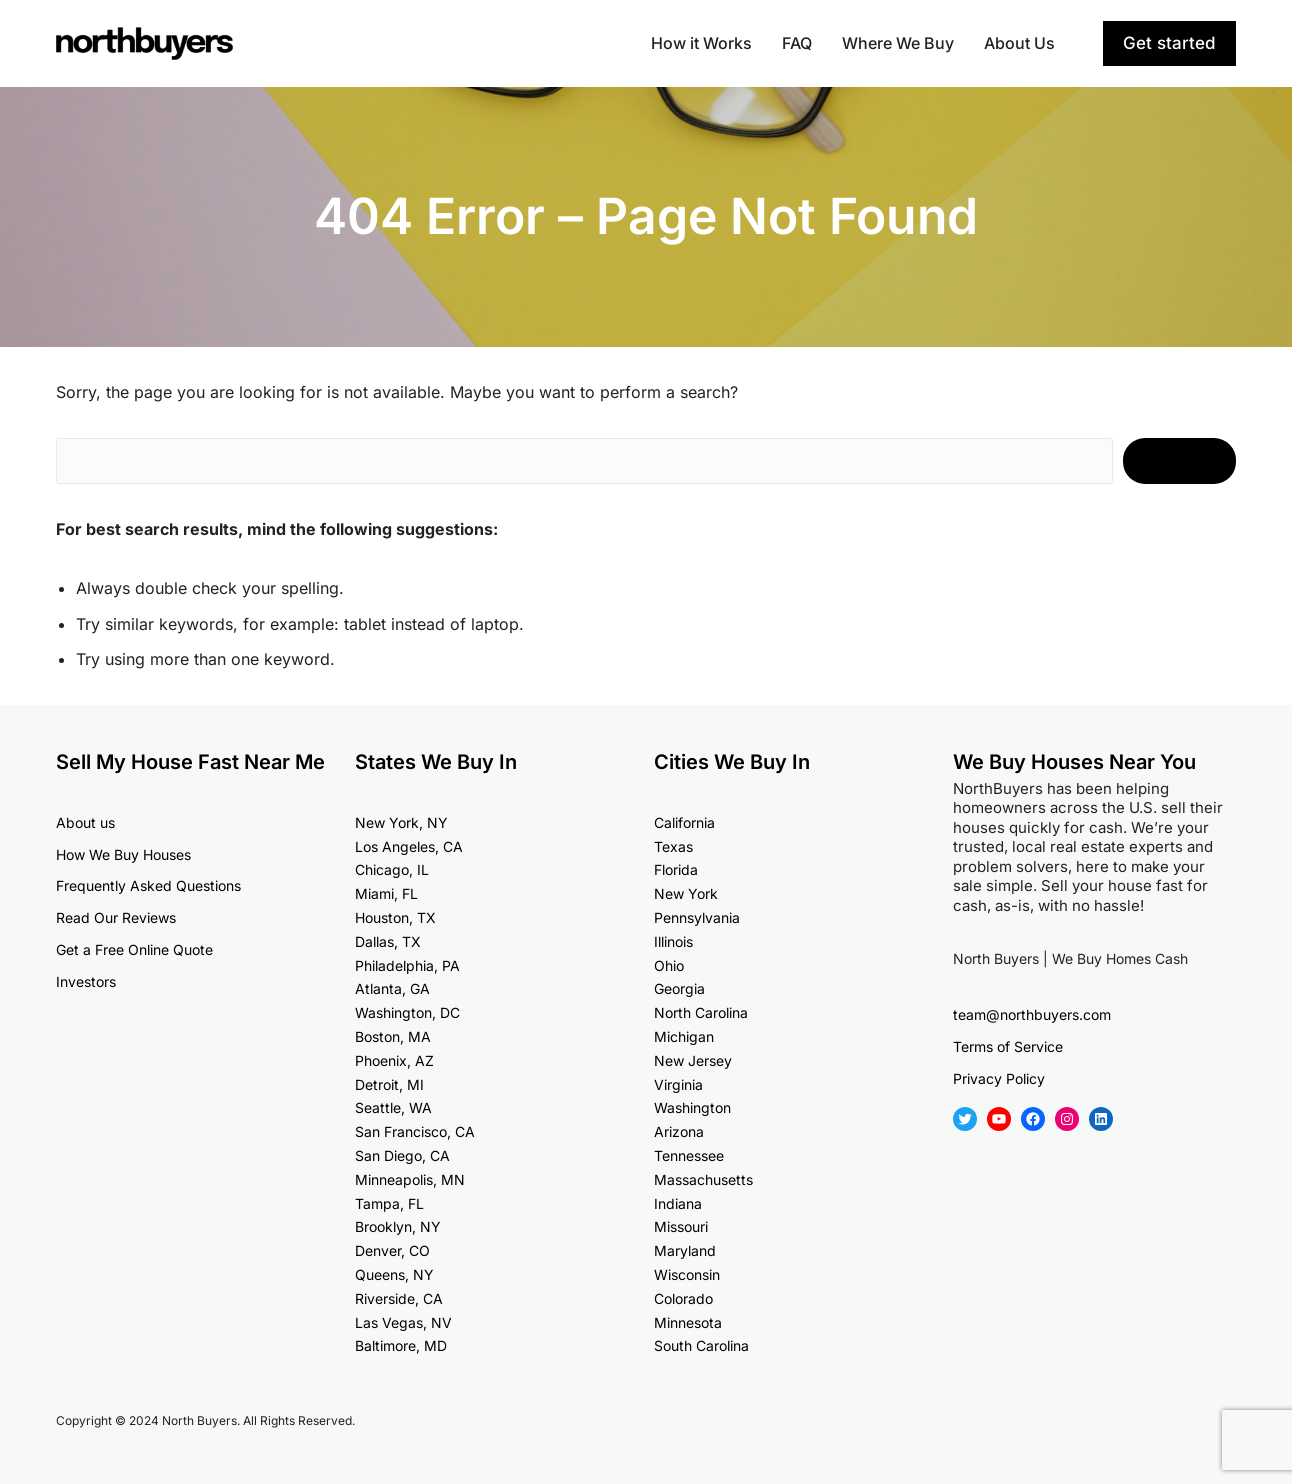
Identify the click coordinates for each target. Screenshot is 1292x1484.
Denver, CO (392, 1250)
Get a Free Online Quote (134, 949)
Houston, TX (395, 917)
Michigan (684, 1036)
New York (686, 893)
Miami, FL (386, 893)
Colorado (683, 1298)
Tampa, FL (389, 1203)
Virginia (678, 1084)
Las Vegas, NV (403, 1322)
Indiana (678, 1203)
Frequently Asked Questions (148, 885)
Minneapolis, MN (410, 1179)
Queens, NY (394, 1274)
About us (85, 822)
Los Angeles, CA (409, 846)
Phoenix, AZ (394, 1060)
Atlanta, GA (392, 988)
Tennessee (689, 1155)
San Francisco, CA (415, 1131)
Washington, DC (407, 1012)
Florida (676, 869)
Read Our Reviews (116, 917)
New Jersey (693, 1060)
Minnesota (688, 1322)
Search (1179, 461)
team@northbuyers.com (1032, 1014)
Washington (692, 1107)
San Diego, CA (402, 1155)
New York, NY (401, 822)
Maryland (685, 1250)
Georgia (679, 988)
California (684, 822)
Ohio (669, 965)
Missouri (681, 1226)
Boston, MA (393, 1036)
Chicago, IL (392, 869)
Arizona (679, 1131)
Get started (1169, 43)
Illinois (673, 941)
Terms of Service (1008, 1046)
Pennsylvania (697, 917)
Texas (673, 846)
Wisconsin (687, 1274)
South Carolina (701, 1345)
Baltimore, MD (401, 1345)
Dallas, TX (388, 941)
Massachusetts (703, 1179)
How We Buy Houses (123, 854)
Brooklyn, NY (398, 1226)
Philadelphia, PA (407, 965)
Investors (86, 981)
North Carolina (701, 1012)
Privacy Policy (999, 1078)
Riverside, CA (399, 1298)
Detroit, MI (389, 1084)
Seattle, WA (393, 1107)
